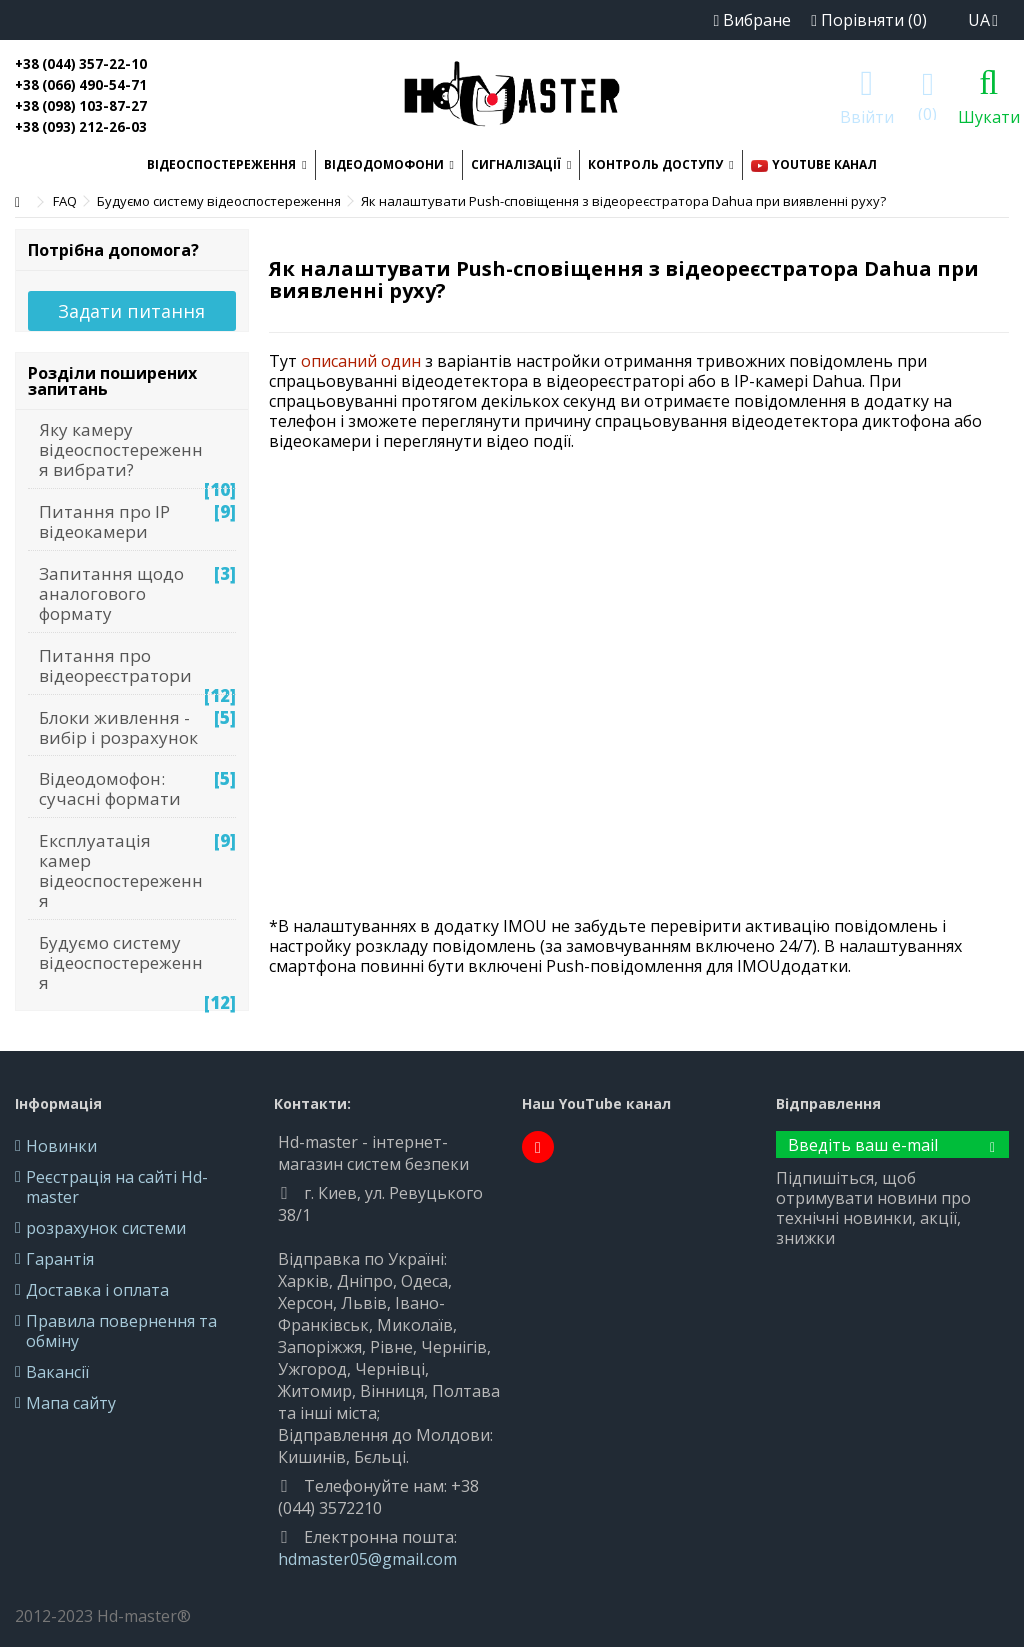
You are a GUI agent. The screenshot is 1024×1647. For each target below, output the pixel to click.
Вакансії (57, 1372)
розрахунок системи (106, 1228)
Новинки (61, 1146)
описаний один (361, 361)
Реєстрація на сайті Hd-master (117, 1187)
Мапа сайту (71, 1403)
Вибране (752, 20)
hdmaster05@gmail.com (367, 1559)
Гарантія (60, 1259)
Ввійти (867, 114)
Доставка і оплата (97, 1290)
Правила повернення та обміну (121, 1331)
